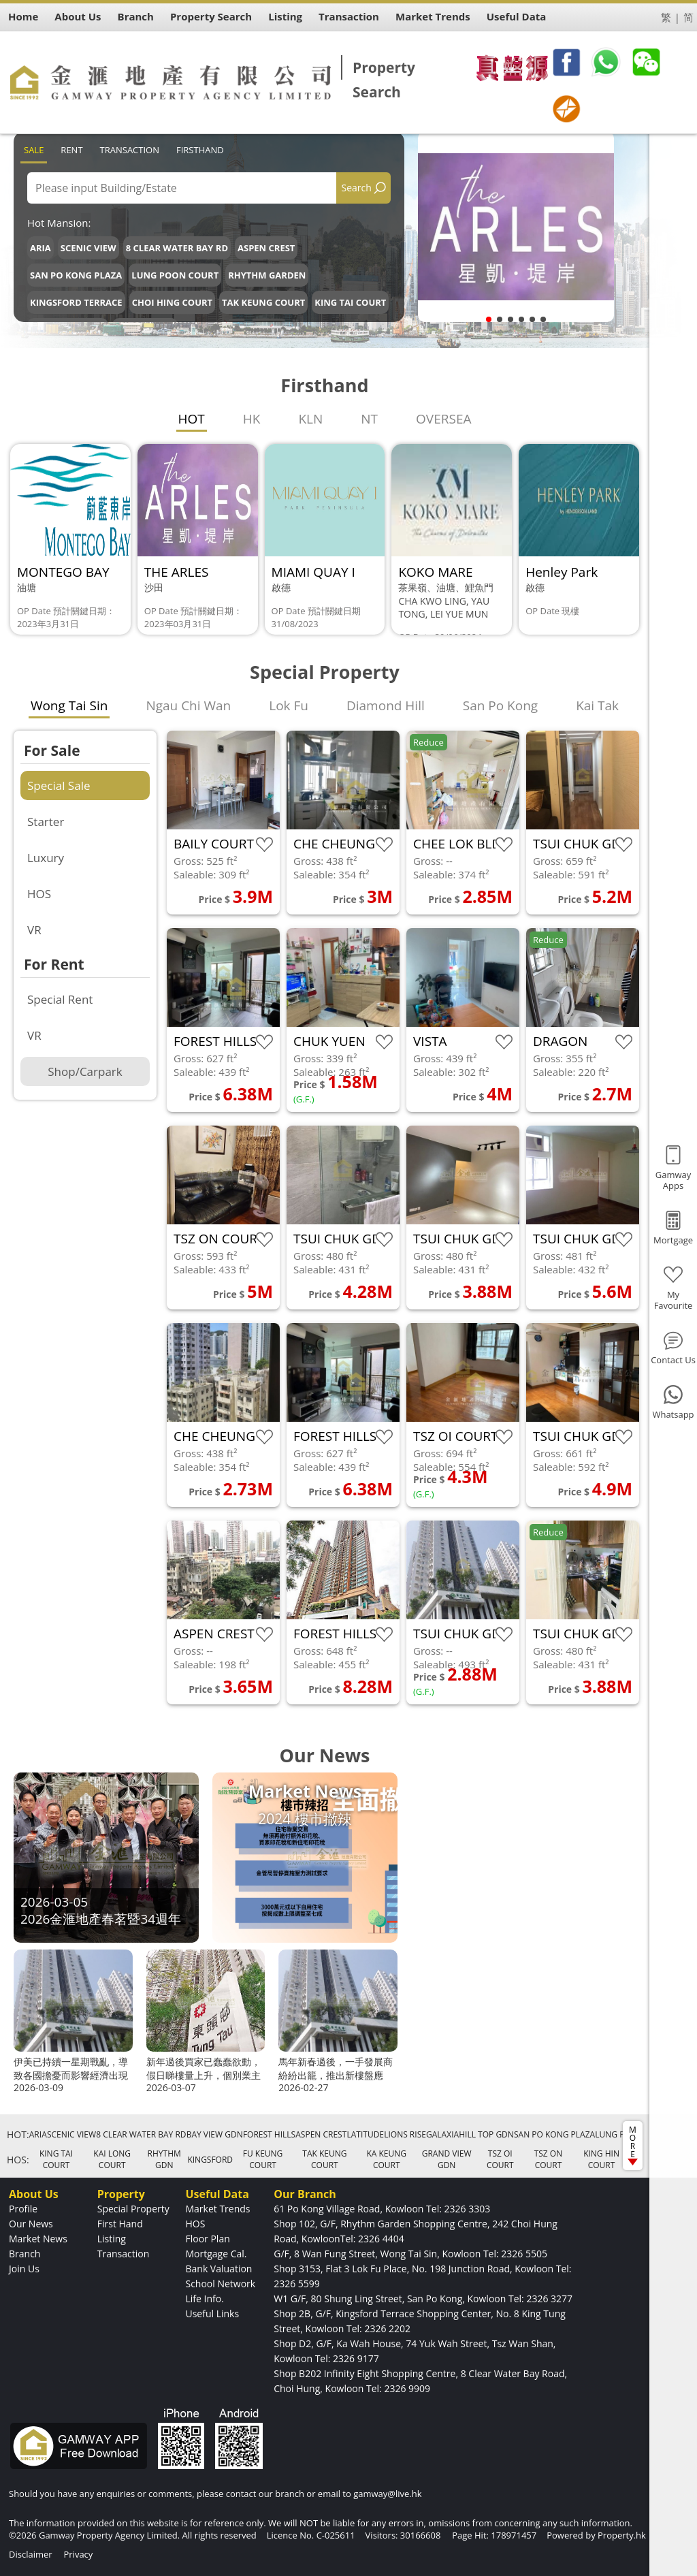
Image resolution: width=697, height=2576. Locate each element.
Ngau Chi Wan (188, 705)
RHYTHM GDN (164, 2159)
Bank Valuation (218, 2268)
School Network (220, 2283)
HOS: (18, 2159)
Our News (31, 2223)
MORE (633, 2144)
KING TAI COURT (350, 302)
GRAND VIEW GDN (447, 2159)
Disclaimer (30, 2554)
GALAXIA (442, 2134)
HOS (39, 894)
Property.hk (622, 2535)
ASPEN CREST (266, 248)
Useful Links (212, 2313)
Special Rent (60, 999)
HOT (191, 419)
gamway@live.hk (387, 2493)
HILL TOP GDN (486, 2134)
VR (34, 930)
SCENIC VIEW (88, 248)
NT (369, 419)
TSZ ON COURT (548, 2159)
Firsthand (200, 150)
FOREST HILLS (269, 2134)
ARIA (40, 248)
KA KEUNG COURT (386, 2159)
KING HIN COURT (601, 2159)
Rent (71, 150)
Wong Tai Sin (69, 705)
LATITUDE (365, 2134)
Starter (45, 821)
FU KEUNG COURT (263, 2159)
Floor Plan (207, 2238)
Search (357, 187)
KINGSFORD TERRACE (76, 302)
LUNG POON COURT (174, 275)
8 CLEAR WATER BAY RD (177, 248)
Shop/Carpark (85, 1071)
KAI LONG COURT (112, 2159)
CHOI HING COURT (172, 302)
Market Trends (217, 2208)
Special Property (133, 2208)
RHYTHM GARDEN (267, 275)
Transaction (129, 150)
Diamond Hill (385, 705)
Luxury (45, 857)
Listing (111, 2238)
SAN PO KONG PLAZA (76, 275)
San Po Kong (500, 705)
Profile (23, 2208)
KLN (310, 419)
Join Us (24, 2268)
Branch (24, 2253)
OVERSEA (443, 419)
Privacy (78, 2554)
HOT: (18, 2134)
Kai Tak (597, 705)
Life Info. (204, 2298)
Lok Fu (288, 705)
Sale (34, 150)
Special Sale (58, 785)
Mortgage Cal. (215, 2253)
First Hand (120, 2223)
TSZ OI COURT (500, 2159)
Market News (38, 2238)
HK (252, 419)
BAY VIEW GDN (215, 2134)
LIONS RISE (405, 2134)
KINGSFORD (210, 2159)
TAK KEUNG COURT (263, 302)
